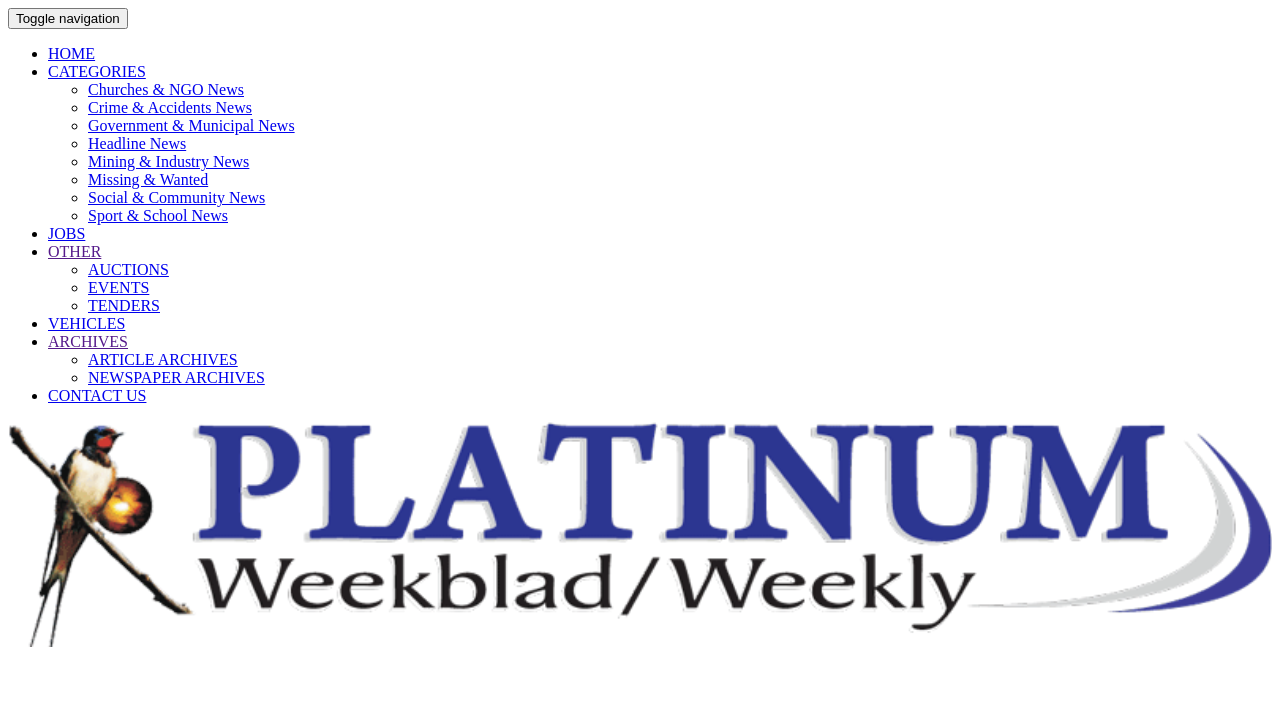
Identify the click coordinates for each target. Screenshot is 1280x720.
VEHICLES (86, 323)
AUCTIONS (128, 269)
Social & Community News (176, 197)
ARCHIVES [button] (88, 341)
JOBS (66, 233)
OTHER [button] (74, 251)
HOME (71, 53)
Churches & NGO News (166, 89)
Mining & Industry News (168, 161)
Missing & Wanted (148, 179)
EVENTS (118, 287)
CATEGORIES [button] (97, 71)
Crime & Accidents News (170, 107)
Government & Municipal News (191, 125)
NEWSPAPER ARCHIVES (176, 377)
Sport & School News (158, 215)
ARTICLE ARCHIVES (163, 359)
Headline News (137, 143)
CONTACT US (97, 395)
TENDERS (124, 305)
